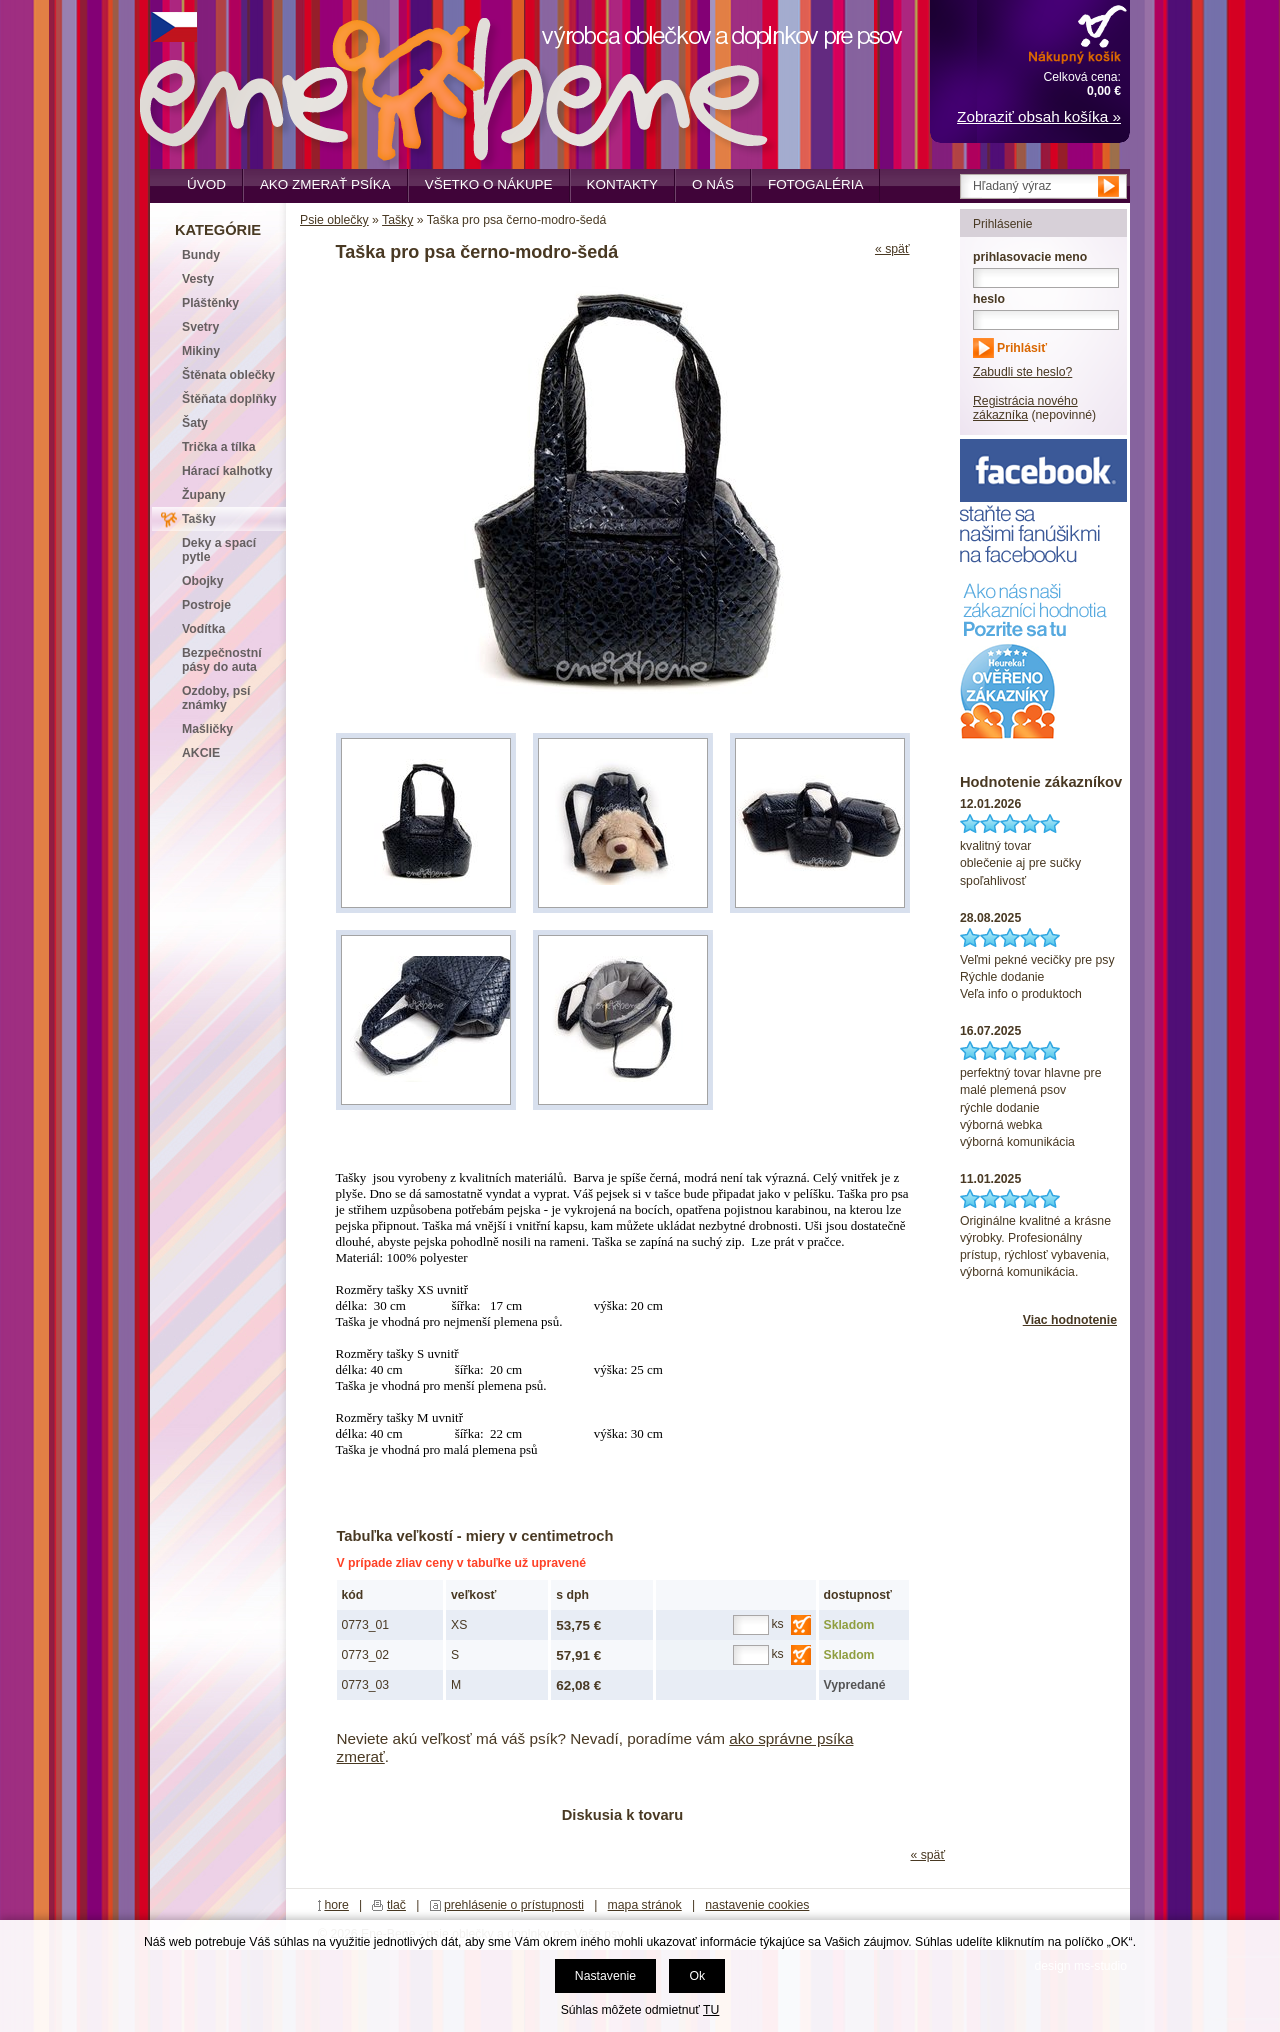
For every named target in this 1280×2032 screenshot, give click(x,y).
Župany (204, 495)
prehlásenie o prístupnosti (514, 1905)
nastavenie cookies (757, 1905)
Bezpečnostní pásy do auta (222, 660)
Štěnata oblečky (228, 375)
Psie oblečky (334, 220)
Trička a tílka (218, 447)
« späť (892, 249)
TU (711, 2010)
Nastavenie (605, 1976)
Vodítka (203, 629)
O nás (713, 184)
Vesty (198, 279)
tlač (396, 1905)
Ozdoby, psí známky (216, 698)
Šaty (195, 423)
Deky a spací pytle (219, 550)
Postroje (206, 605)
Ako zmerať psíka (325, 184)
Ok (697, 1976)
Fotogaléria (815, 184)
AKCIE (201, 753)
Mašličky (207, 729)
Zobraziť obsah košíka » (1039, 116)
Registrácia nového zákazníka (1025, 408)
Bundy (201, 255)
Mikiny (201, 351)
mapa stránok (645, 1905)
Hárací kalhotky (227, 471)
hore (336, 1905)
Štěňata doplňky (229, 399)
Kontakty (623, 184)
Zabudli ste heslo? (1022, 372)
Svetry (200, 327)
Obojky (202, 581)
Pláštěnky (210, 303)
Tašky (397, 220)
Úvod (206, 184)
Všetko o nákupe (489, 184)
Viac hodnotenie (1070, 1320)
